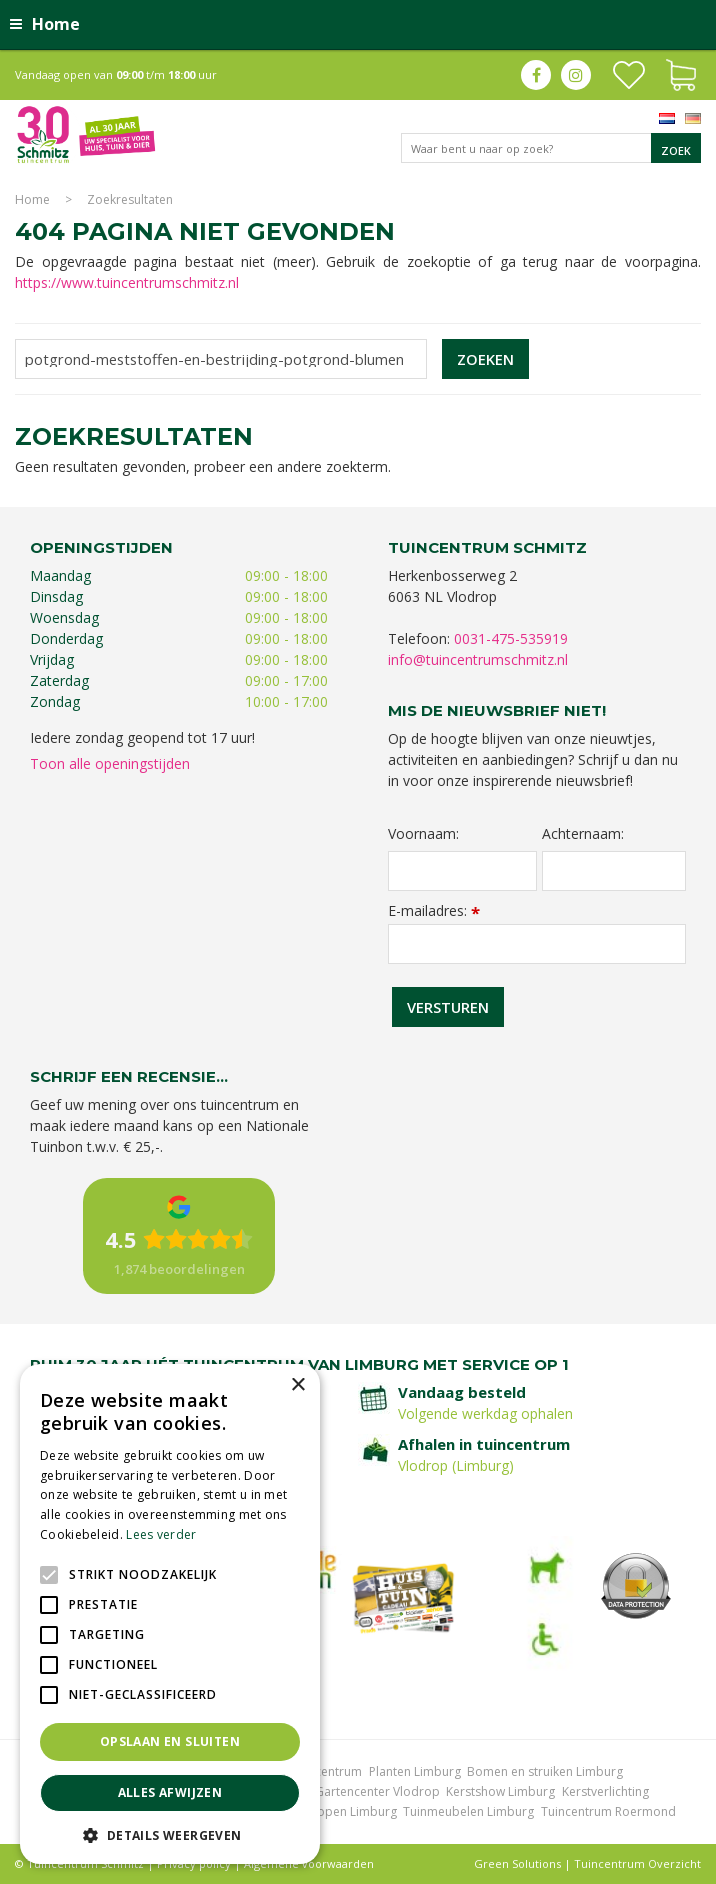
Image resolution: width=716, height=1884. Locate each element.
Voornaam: (423, 834)
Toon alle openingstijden (110, 763)
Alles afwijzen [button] (170, 1792)
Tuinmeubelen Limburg (468, 1811)
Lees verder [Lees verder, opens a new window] (161, 1534)
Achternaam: (583, 834)
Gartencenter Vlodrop (377, 1791)
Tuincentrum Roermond (608, 1811)
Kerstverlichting (605, 1791)
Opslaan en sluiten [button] (170, 1741)
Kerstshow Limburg (500, 1791)
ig (576, 75)
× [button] (297, 1385)
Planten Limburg (415, 1771)
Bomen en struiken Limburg (545, 1771)
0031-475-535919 (511, 638)
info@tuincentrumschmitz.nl (478, 659)
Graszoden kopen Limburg (321, 1811)
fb (536, 75)
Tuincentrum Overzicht (637, 1863)
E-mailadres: (434, 910)
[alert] (170, 1614)
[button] (170, 1834)
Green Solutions (517, 1863)
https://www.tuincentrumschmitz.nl (127, 282)
